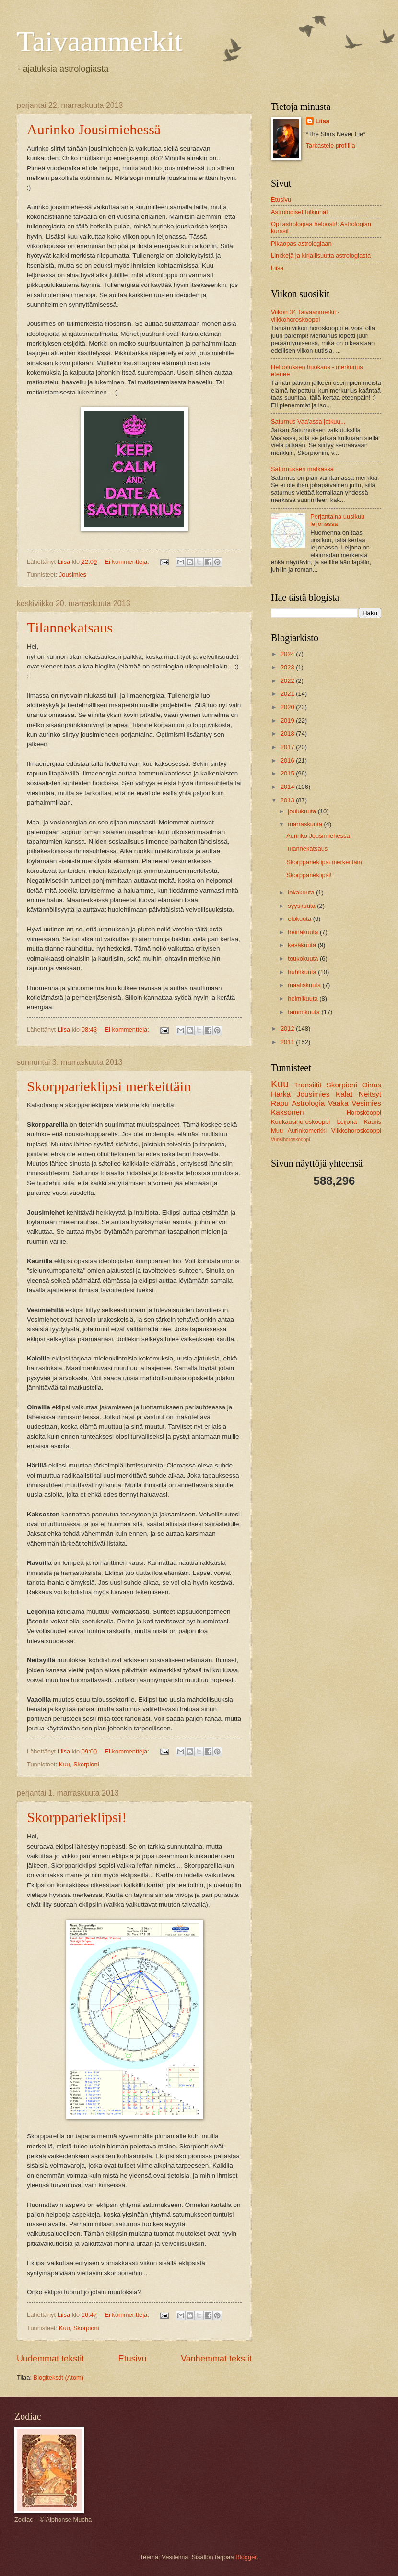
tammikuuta (304, 1011)
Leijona (347, 1121)
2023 (288, 667)
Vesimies (366, 1103)
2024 (288, 653)
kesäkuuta (302, 945)
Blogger (246, 2557)
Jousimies (72, 574)
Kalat (344, 1094)
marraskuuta (306, 824)
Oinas (371, 1085)
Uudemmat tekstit (50, 2358)
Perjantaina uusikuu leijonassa (337, 520)
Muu (277, 1130)
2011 (288, 1042)
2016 (288, 760)
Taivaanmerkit (100, 41)
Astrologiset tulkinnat (299, 211)
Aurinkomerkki (307, 1130)
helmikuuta (303, 998)
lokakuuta (302, 892)
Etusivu (132, 2358)
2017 (288, 747)
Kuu (64, 1764)
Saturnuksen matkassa (302, 469)
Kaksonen (287, 1112)
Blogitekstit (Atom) (58, 2377)
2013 (288, 800)
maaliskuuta (305, 985)
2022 (288, 680)
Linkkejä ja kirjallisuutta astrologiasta (321, 255)
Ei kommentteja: (128, 561)
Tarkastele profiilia (330, 145)
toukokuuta (304, 958)
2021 (288, 693)
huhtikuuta (303, 972)
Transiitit (308, 1085)
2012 (288, 1028)
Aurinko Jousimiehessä (94, 129)
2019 (288, 720)
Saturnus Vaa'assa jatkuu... (308, 421)
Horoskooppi (364, 1112)
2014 (288, 786)
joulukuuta (302, 811)
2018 (288, 733)
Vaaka (338, 1103)
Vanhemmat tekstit (216, 2358)
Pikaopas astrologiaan (301, 243)
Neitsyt (370, 1094)
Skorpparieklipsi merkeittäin (109, 1086)
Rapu (280, 1103)
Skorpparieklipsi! (77, 1817)
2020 (288, 707)
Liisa (322, 121)
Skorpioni (86, 1764)
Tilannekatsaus (70, 627)
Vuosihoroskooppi (290, 1139)
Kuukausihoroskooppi (300, 1121)
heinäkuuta (304, 932)
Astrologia (308, 1103)
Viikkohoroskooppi (356, 1130)
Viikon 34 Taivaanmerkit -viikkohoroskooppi (305, 316)
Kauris (373, 1121)
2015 (288, 773)
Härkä (281, 1094)
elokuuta (300, 918)
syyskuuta (302, 905)
